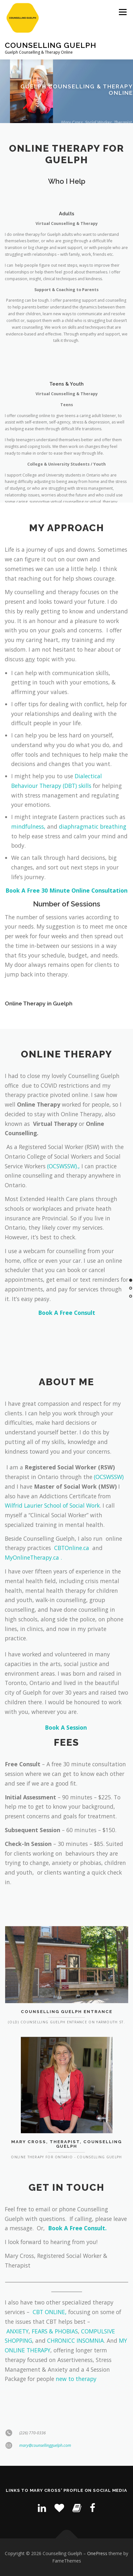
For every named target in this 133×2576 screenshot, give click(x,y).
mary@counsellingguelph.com (45, 2462)
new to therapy (76, 2379)
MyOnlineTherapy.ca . (33, 1557)
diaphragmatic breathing (92, 826)
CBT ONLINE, (50, 2312)
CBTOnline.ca (71, 1548)
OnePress (97, 2553)
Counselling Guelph (50, 45)
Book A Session (66, 1727)
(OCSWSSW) (109, 1477)
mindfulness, (28, 826)
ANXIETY (17, 2331)
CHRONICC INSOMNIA (75, 2340)
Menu (122, 12)
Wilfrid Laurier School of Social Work (52, 1505)
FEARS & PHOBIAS (55, 2331)
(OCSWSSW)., (63, 1166)
